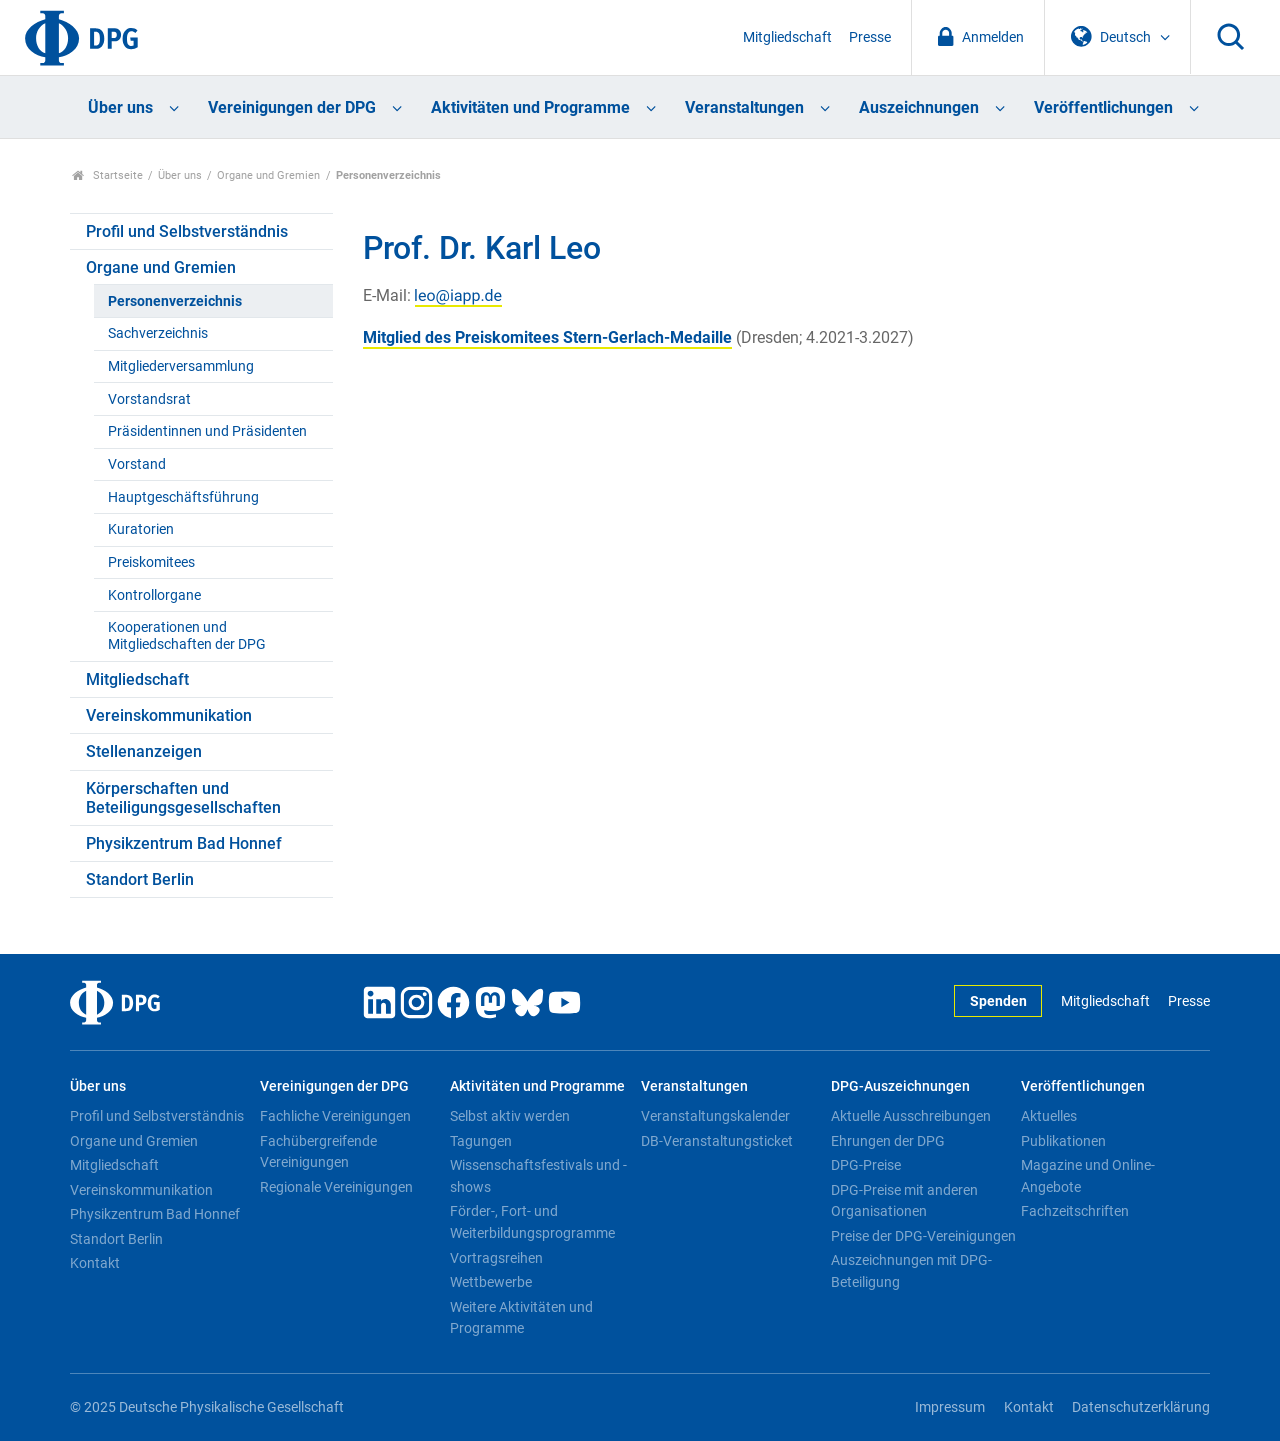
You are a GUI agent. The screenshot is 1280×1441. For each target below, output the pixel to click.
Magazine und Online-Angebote (1088, 1176)
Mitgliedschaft (787, 37)
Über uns (120, 107)
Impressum (950, 1407)
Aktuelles (1049, 1116)
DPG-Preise (866, 1165)
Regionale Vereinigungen (336, 1187)
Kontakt (95, 1263)
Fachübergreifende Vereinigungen (318, 1152)
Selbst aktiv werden (510, 1116)
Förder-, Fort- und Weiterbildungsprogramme (532, 1222)
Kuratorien (141, 529)
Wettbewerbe (491, 1282)
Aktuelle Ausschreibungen (911, 1116)
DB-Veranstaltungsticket (717, 1141)
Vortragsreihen (496, 1258)
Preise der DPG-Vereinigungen (923, 1236)
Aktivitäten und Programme (530, 107)
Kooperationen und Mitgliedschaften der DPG (187, 636)
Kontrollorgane (154, 595)
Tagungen (481, 1141)
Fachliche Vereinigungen (335, 1116)
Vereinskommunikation (169, 715)
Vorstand (137, 464)
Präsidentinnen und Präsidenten (207, 431)
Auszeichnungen (919, 107)
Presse (870, 37)
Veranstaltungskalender (715, 1116)
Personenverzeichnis (175, 301)
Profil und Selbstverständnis (187, 231)
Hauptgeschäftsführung (183, 497)
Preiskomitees (151, 562)
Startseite (107, 175)
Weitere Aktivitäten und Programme (521, 1318)
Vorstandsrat (149, 399)
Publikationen (1063, 1141)
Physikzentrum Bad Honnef (184, 843)
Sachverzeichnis (158, 333)
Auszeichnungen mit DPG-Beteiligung (911, 1271)
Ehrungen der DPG (888, 1141)
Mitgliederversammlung (181, 366)
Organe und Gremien (268, 175)
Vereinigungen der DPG (292, 107)
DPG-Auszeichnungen (900, 1086)
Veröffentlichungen (1103, 107)
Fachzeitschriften (1075, 1211)
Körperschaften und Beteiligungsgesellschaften (183, 798)
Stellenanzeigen (144, 751)
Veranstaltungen (744, 107)
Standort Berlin (140, 879)
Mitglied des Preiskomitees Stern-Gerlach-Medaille (547, 337)
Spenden (998, 1001)
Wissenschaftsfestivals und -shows (538, 1176)
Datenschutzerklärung (1141, 1407)
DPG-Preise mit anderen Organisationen (904, 1201)
